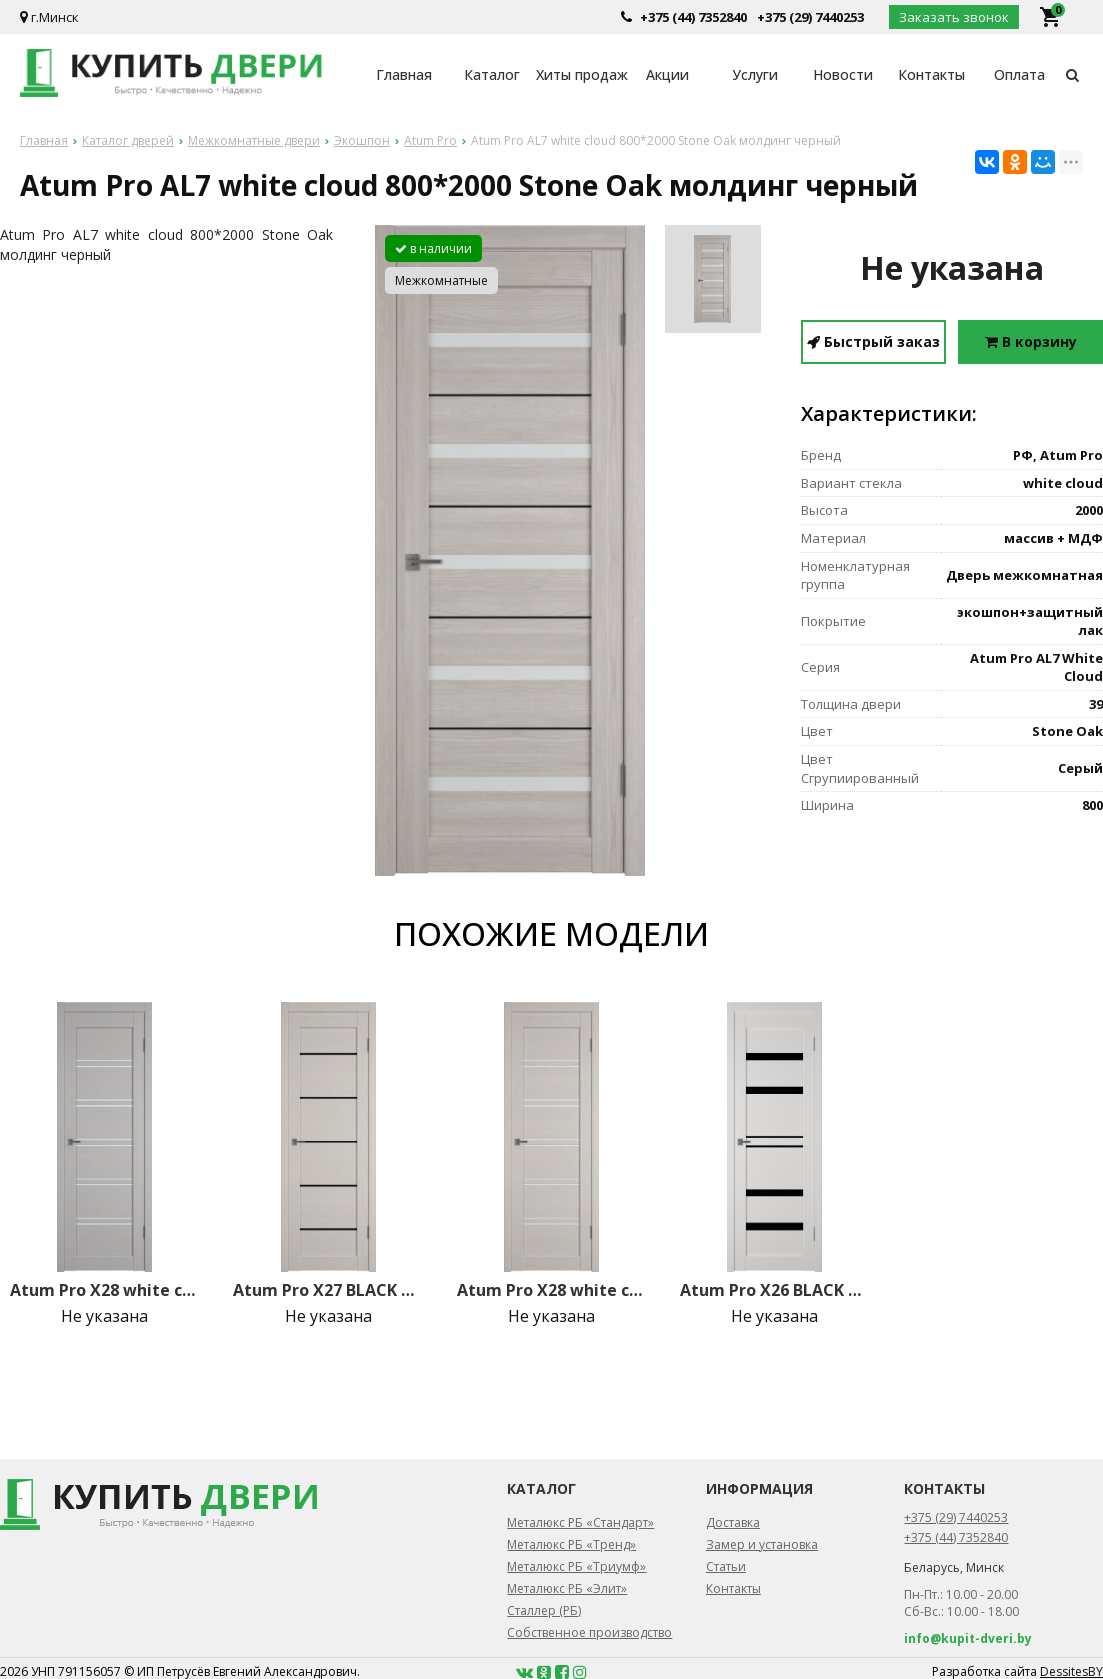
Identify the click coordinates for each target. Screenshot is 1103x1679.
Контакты (931, 74)
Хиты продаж (580, 74)
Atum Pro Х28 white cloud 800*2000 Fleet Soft (552, 1290)
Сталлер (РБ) (544, 1610)
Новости (843, 74)
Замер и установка (762, 1544)
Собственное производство (589, 1632)
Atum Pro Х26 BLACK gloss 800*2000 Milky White (775, 1290)
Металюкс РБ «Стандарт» (580, 1522)
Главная (404, 74)
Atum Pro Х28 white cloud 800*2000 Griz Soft (105, 1290)
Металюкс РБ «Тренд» (571, 1544)
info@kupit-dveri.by (968, 1638)
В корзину (1031, 341)
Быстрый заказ (873, 341)
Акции (667, 74)
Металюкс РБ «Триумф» (576, 1566)
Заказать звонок (954, 17)
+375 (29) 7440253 (810, 17)
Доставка (733, 1522)
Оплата (1019, 74)
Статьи (726, 1566)
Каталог (492, 74)
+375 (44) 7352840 (693, 17)
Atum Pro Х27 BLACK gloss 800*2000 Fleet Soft (328, 1290)
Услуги (755, 74)
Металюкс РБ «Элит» (567, 1588)
